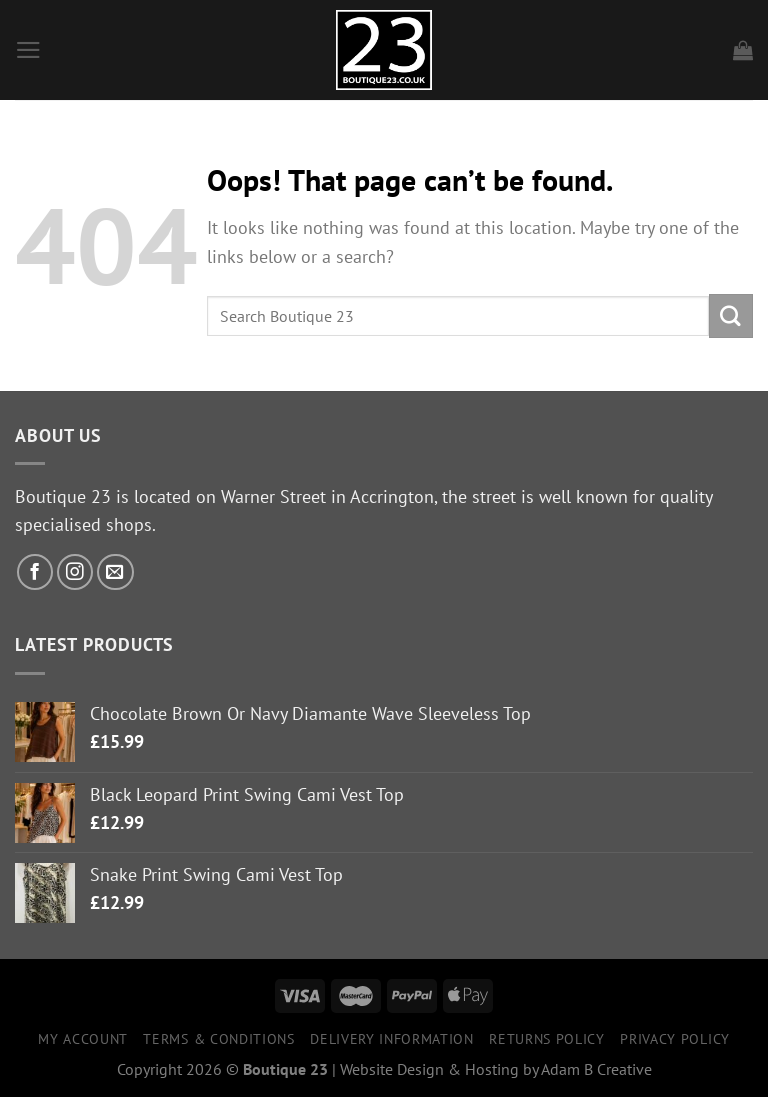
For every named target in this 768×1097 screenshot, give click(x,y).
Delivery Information (392, 1039)
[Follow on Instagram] (75, 572)
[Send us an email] (115, 572)
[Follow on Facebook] (35, 572)
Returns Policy (547, 1039)
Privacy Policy (675, 1039)
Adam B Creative (596, 1069)
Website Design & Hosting (429, 1069)
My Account (83, 1039)
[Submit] (731, 315)
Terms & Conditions (218, 1039)
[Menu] (28, 50)
